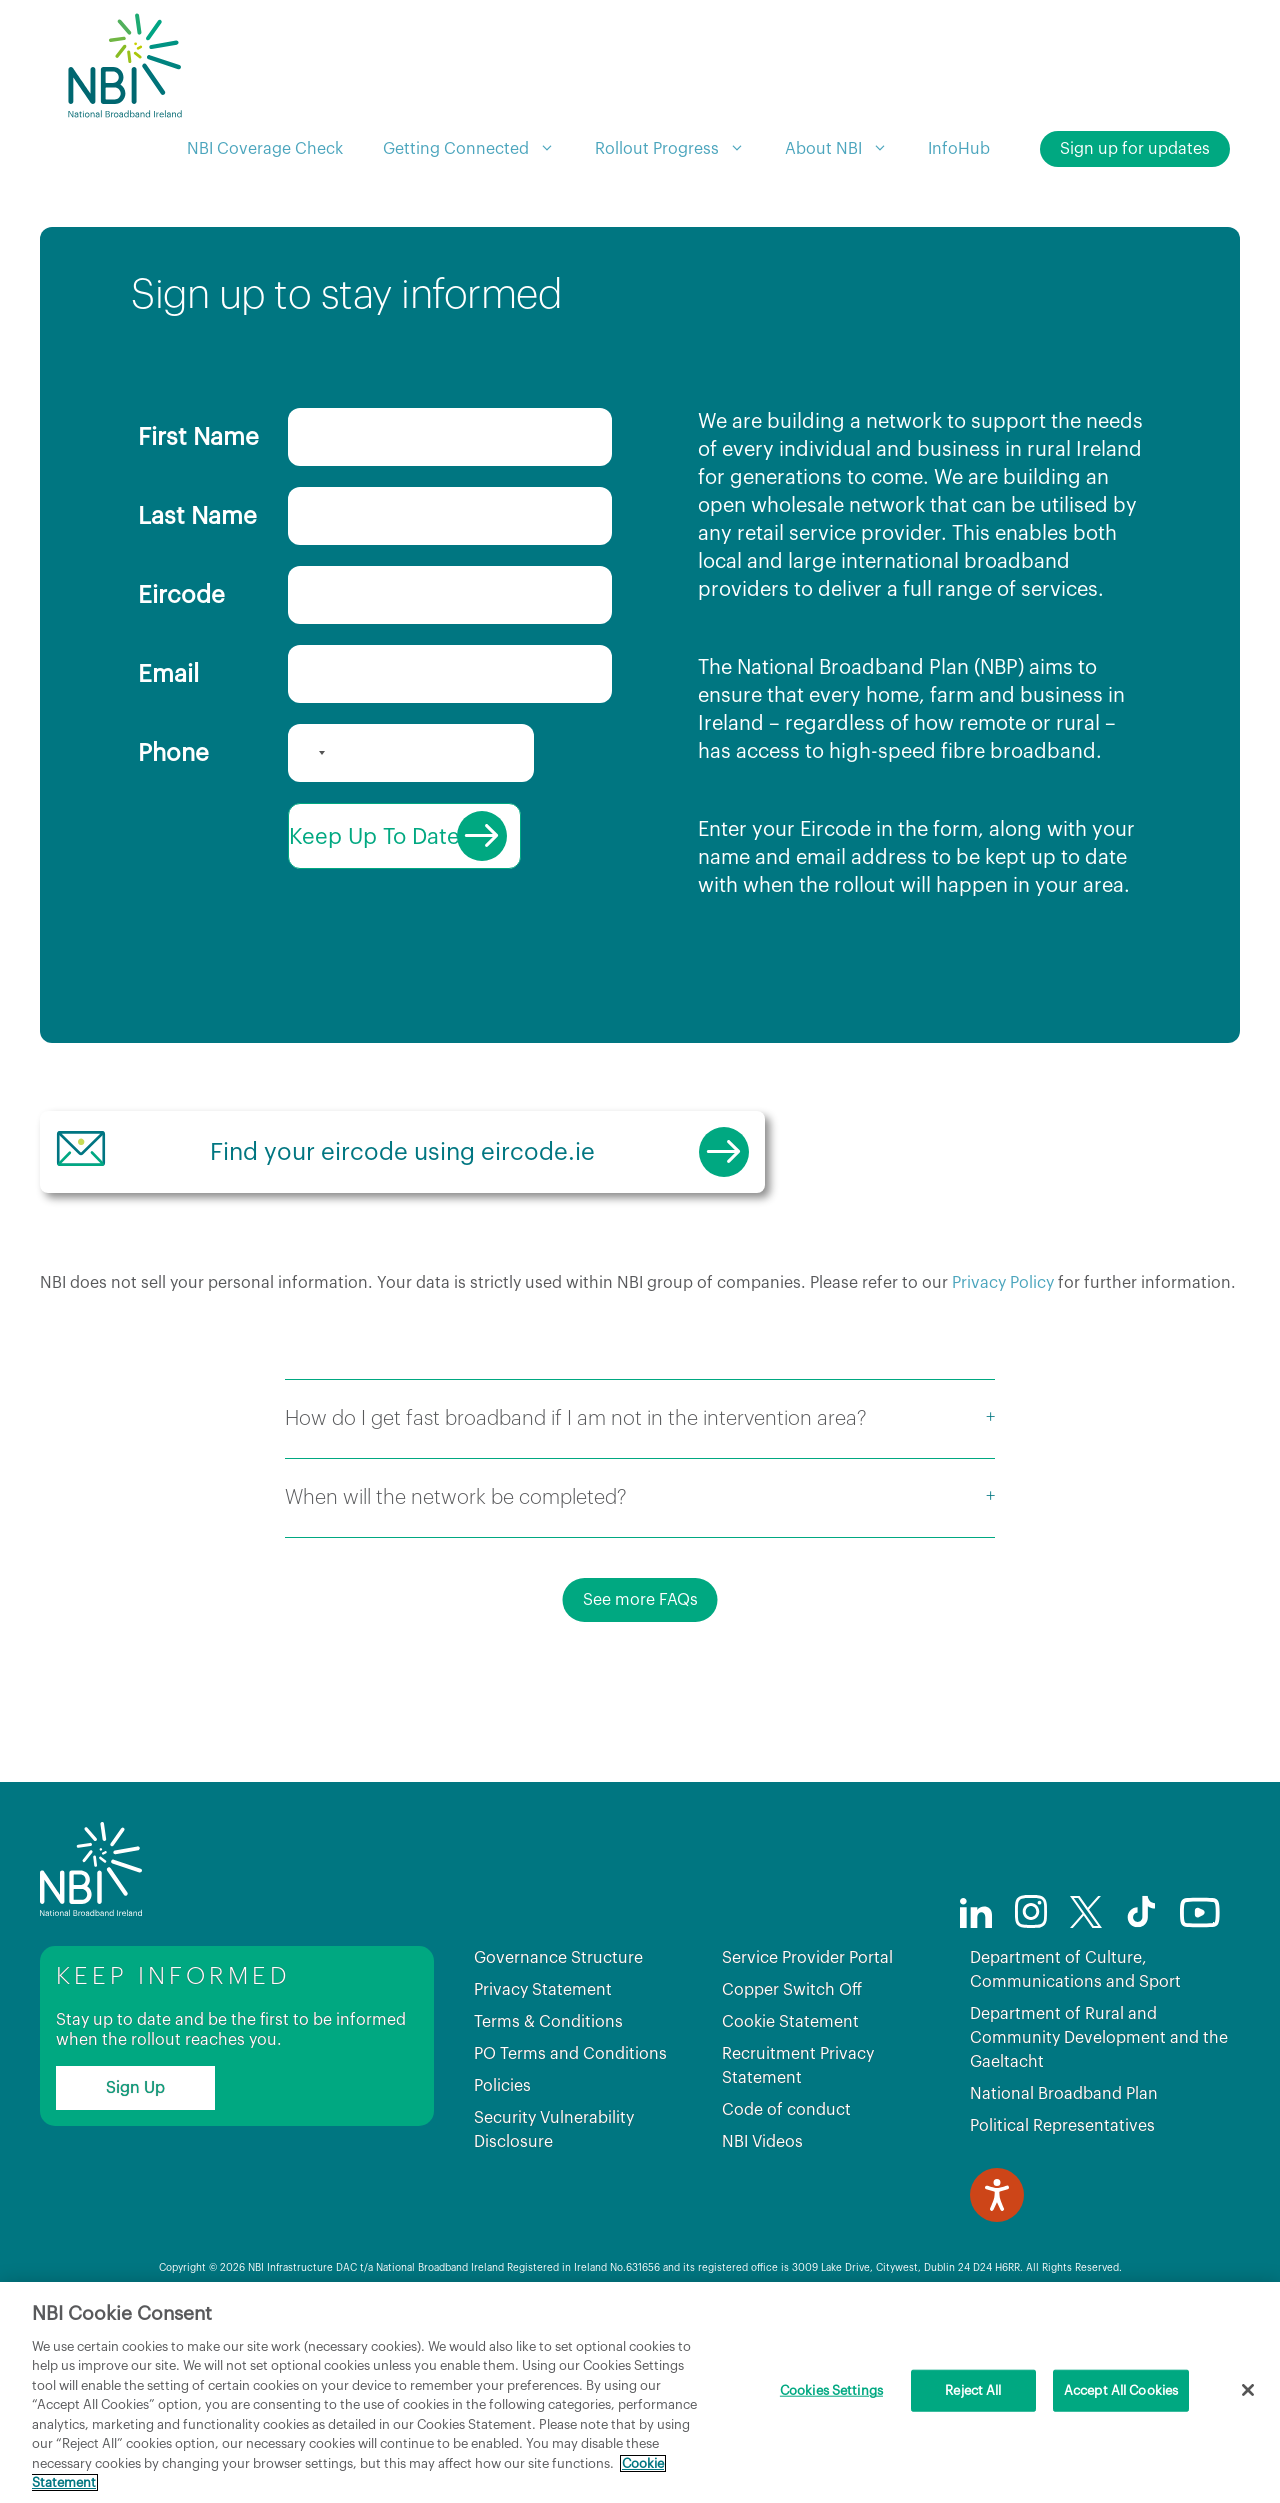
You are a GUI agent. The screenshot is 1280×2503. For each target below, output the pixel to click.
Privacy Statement (543, 2074)
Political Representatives (1062, 2210)
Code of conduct (786, 2194)
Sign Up (135, 2172)
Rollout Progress (680, 149)
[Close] (1248, 2390)
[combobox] (310, 753)
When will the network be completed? (456, 1582)
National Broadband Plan (1064, 2178)
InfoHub (959, 149)
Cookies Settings (831, 2390)
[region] (640, 2392)
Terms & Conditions (548, 2106)
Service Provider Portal (807, 2042)
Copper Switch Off (792, 2074)
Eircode (181, 595)
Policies (502, 2170)
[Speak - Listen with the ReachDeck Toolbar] (997, 2279)
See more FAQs (640, 1684)
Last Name (197, 516)
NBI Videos (762, 2226)
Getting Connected (479, 149)
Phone (173, 753)
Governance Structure (558, 2042)
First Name (198, 437)
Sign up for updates (1135, 149)
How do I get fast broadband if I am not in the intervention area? (576, 1503)
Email (168, 674)
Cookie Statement (790, 2106)
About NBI (846, 149)
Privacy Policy (1003, 1367)
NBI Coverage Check (265, 149)
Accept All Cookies (1121, 2390)
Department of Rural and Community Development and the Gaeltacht (1099, 2122)
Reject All (973, 2390)
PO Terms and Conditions (570, 2138)
